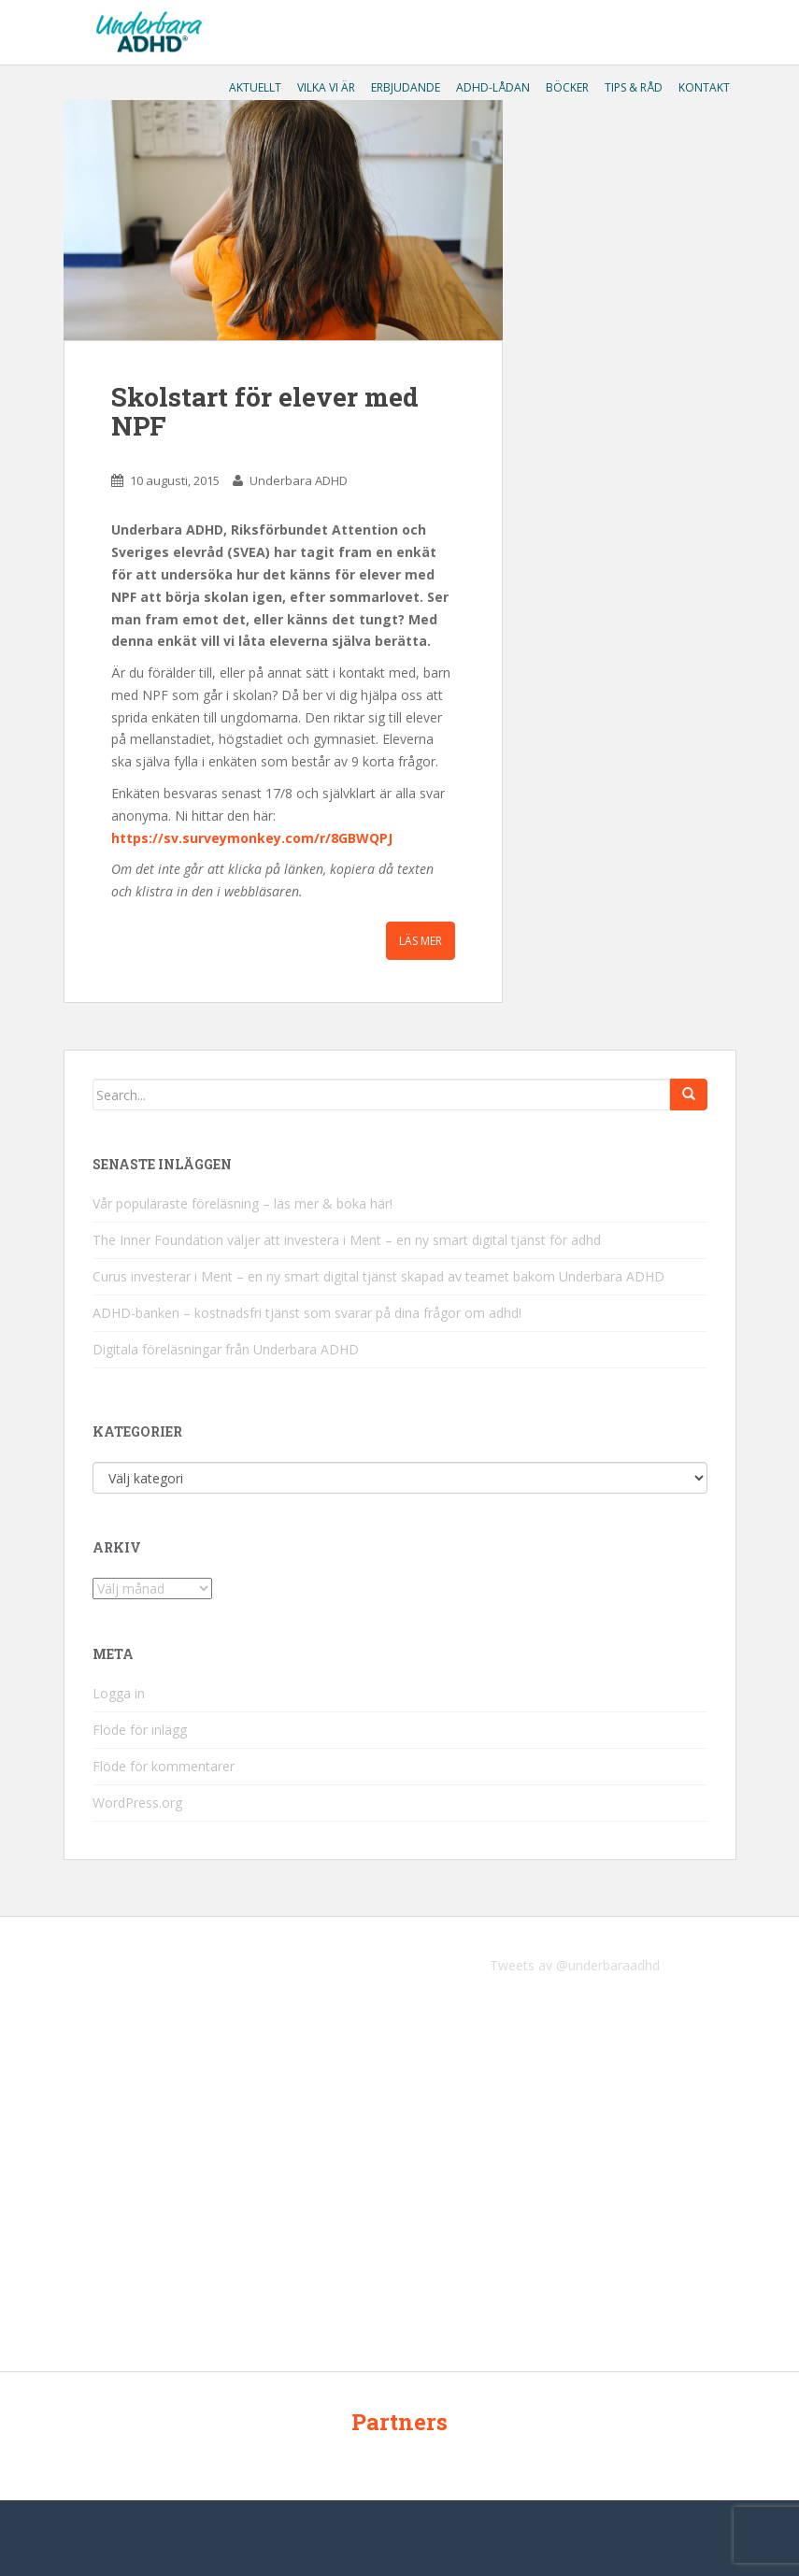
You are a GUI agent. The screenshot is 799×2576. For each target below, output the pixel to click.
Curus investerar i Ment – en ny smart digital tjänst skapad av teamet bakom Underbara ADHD (378, 1276)
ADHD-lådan (491, 87)
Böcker (566, 87)
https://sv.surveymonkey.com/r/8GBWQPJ (251, 838)
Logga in (119, 1693)
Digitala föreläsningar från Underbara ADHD (226, 1349)
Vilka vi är (324, 87)
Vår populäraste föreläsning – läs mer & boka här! (242, 1203)
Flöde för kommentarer (164, 1766)
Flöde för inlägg (140, 1730)
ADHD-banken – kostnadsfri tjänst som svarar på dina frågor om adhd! (307, 1313)
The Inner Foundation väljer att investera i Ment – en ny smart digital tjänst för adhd (347, 1240)
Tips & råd (632, 87)
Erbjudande (404, 87)
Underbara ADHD (299, 480)
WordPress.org (137, 1802)
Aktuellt (253, 87)
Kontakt (703, 87)
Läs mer (420, 941)
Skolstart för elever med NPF (265, 411)
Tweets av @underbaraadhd (575, 1965)
